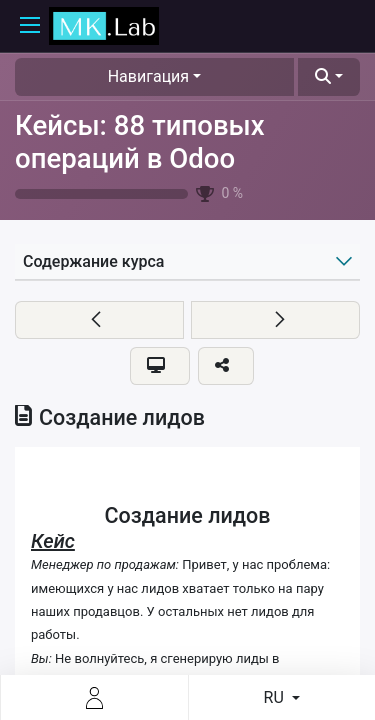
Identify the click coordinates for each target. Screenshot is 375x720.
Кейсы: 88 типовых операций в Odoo (140, 142)
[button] (329, 77)
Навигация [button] (148, 76)
